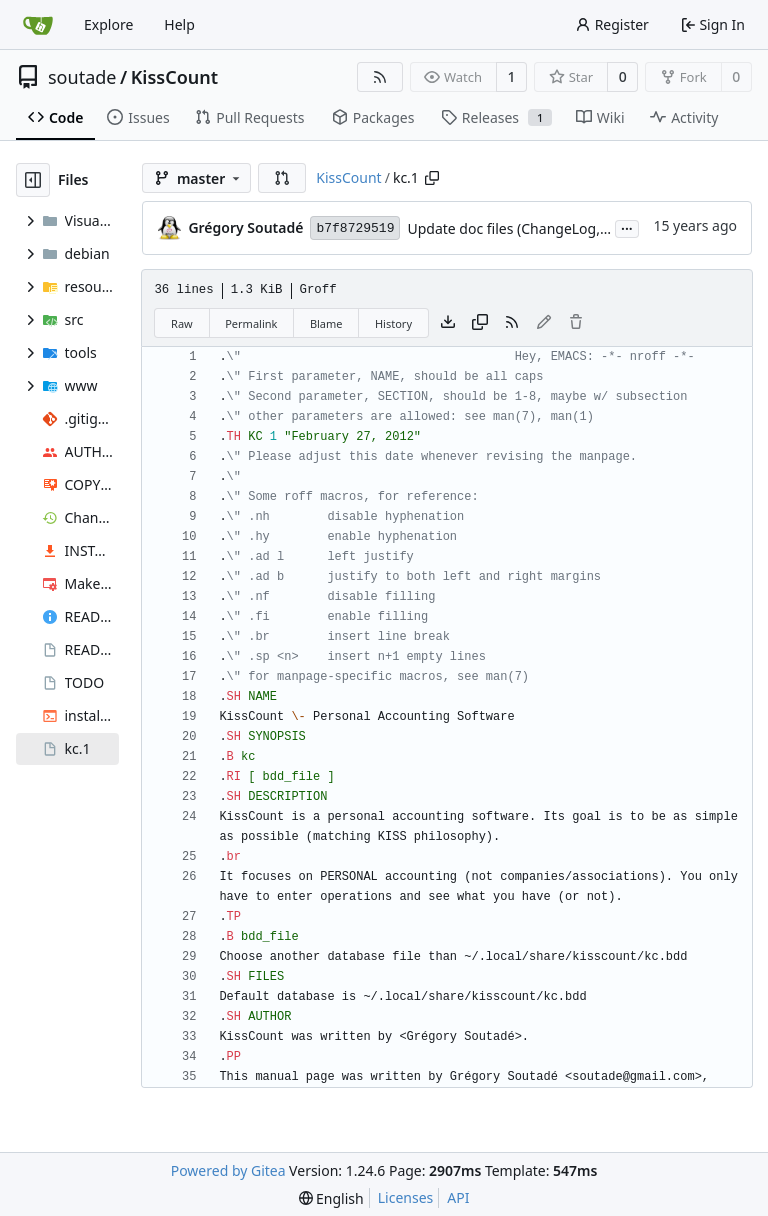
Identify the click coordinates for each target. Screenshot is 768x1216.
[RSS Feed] (380, 77)
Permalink (251, 323)
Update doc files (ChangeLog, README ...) (542, 228)
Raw (182, 323)
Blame (326, 323)
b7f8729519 (355, 228)
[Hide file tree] (33, 180)
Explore (108, 24)
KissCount (174, 77)
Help (179, 24)
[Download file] (448, 323)
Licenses (406, 1197)
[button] (282, 178)
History (393, 323)
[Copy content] (480, 323)
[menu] (331, 1198)
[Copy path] (432, 178)
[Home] (38, 25)
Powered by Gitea (228, 1170)
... (627, 227)
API (458, 1197)
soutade (82, 77)
